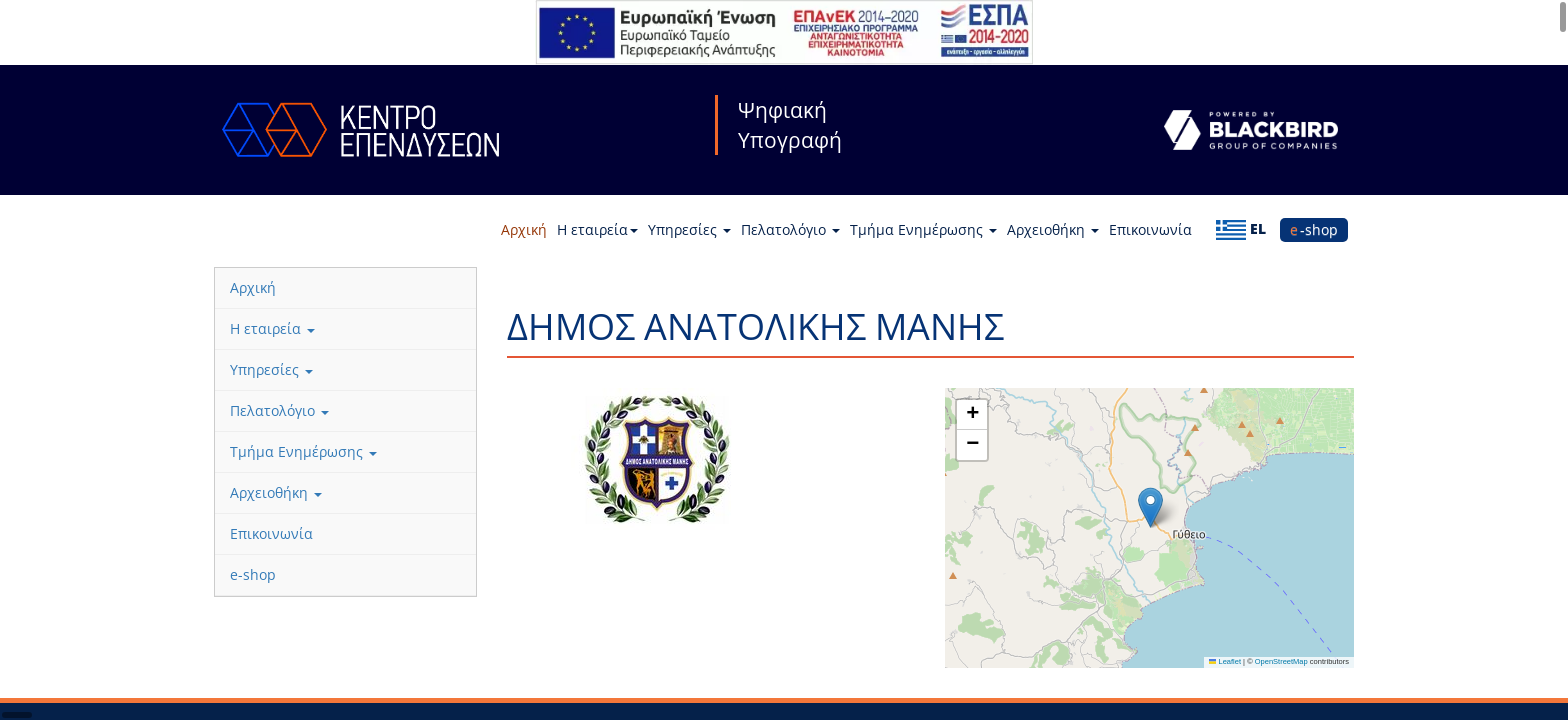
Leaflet (1225, 661)
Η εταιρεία (597, 229)
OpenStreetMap (1281, 661)
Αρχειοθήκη (1053, 229)
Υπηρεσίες (689, 229)
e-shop (1314, 229)
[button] (1150, 507)
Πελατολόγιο (790, 229)
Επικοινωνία (1150, 229)
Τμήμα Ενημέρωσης (923, 229)
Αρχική (524, 229)
